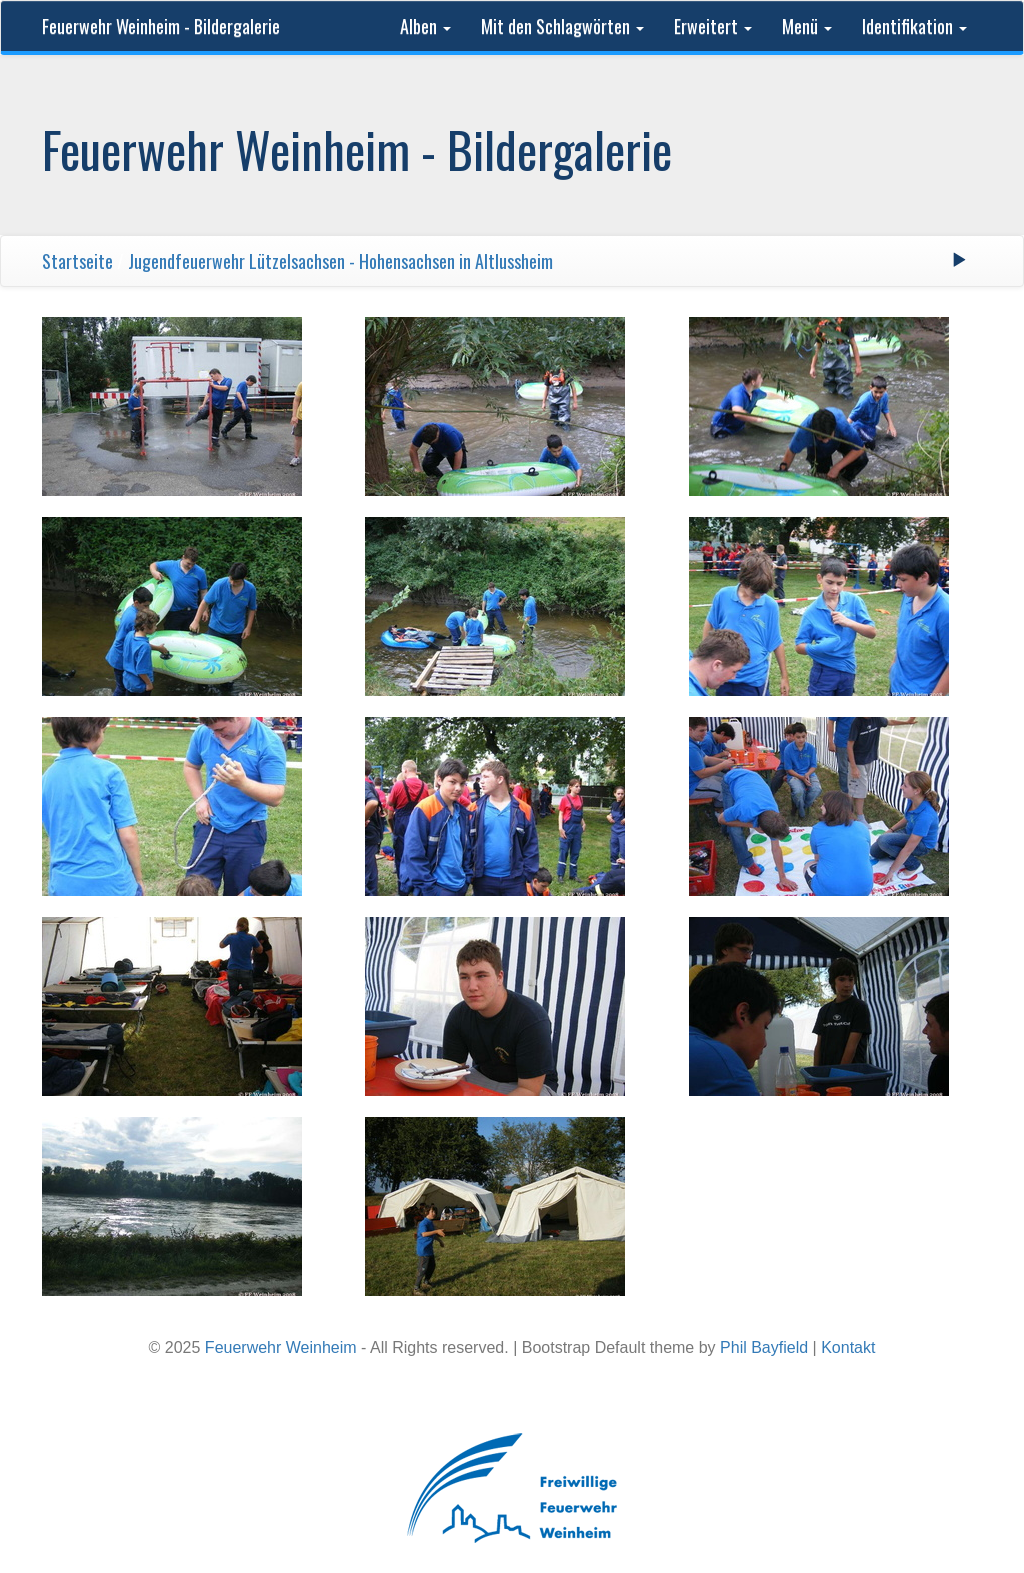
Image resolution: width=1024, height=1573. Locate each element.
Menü (807, 26)
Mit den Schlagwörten (562, 26)
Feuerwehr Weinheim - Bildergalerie (161, 26)
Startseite (77, 261)
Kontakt (848, 1347)
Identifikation (914, 26)
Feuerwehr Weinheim (281, 1347)
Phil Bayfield (764, 1347)
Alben (425, 26)
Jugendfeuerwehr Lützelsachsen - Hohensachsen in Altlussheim (340, 261)
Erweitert (713, 26)
